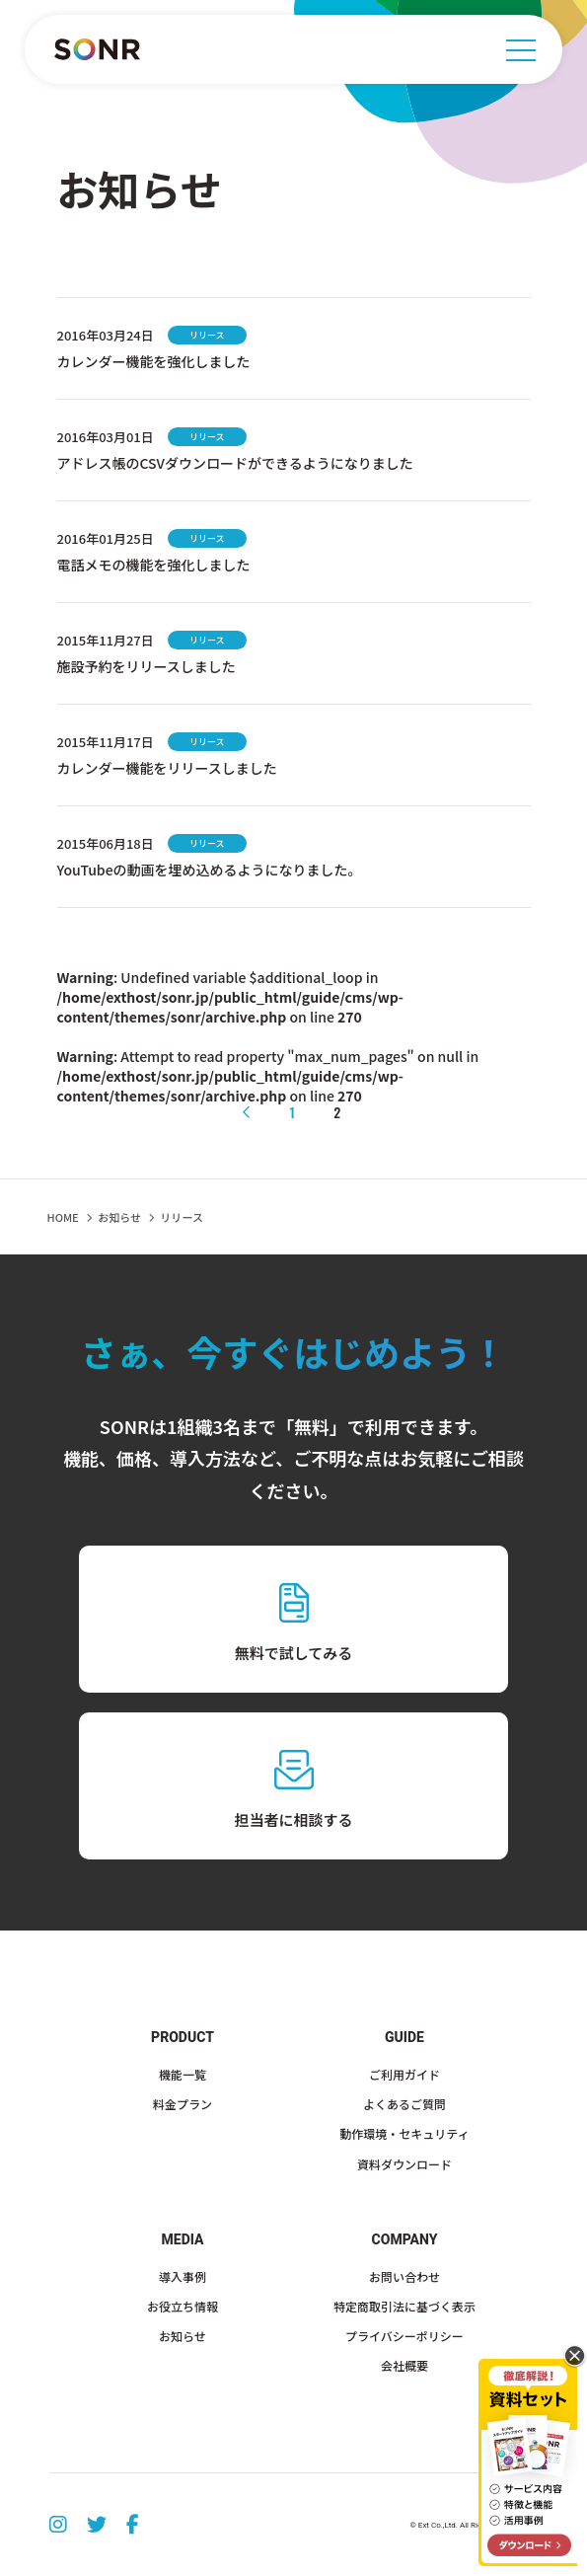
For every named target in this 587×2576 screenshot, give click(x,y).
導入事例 (182, 2276)
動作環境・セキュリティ (404, 2133)
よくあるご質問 (404, 2103)
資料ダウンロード (404, 2164)
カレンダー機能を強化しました (154, 361)
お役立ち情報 (182, 2306)
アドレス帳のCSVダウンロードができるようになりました (235, 463)
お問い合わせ (404, 2276)
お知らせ (119, 1217)
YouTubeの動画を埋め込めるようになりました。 (209, 869)
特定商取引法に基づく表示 (404, 2306)
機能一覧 (182, 2074)
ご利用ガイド (404, 2074)
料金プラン (182, 2103)
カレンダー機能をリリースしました (167, 768)
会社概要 (404, 2365)
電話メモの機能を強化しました (154, 564)
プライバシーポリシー (404, 2335)
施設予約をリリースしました (146, 666)
